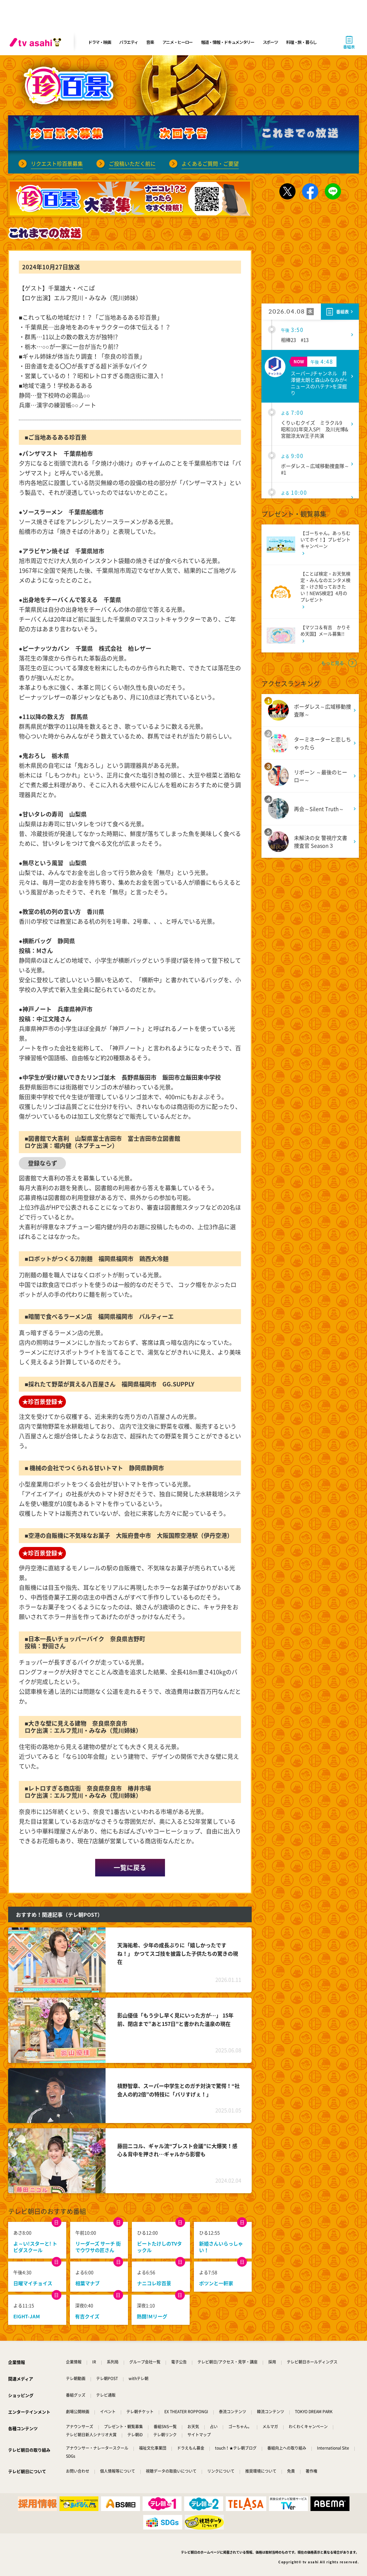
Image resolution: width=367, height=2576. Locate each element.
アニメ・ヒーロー (177, 42)
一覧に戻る (130, 1867)
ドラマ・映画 (99, 42)
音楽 (150, 42)
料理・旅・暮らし (301, 42)
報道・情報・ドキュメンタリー (227, 42)
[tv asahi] (36, 42)
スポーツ (270, 42)
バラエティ (128, 42)
